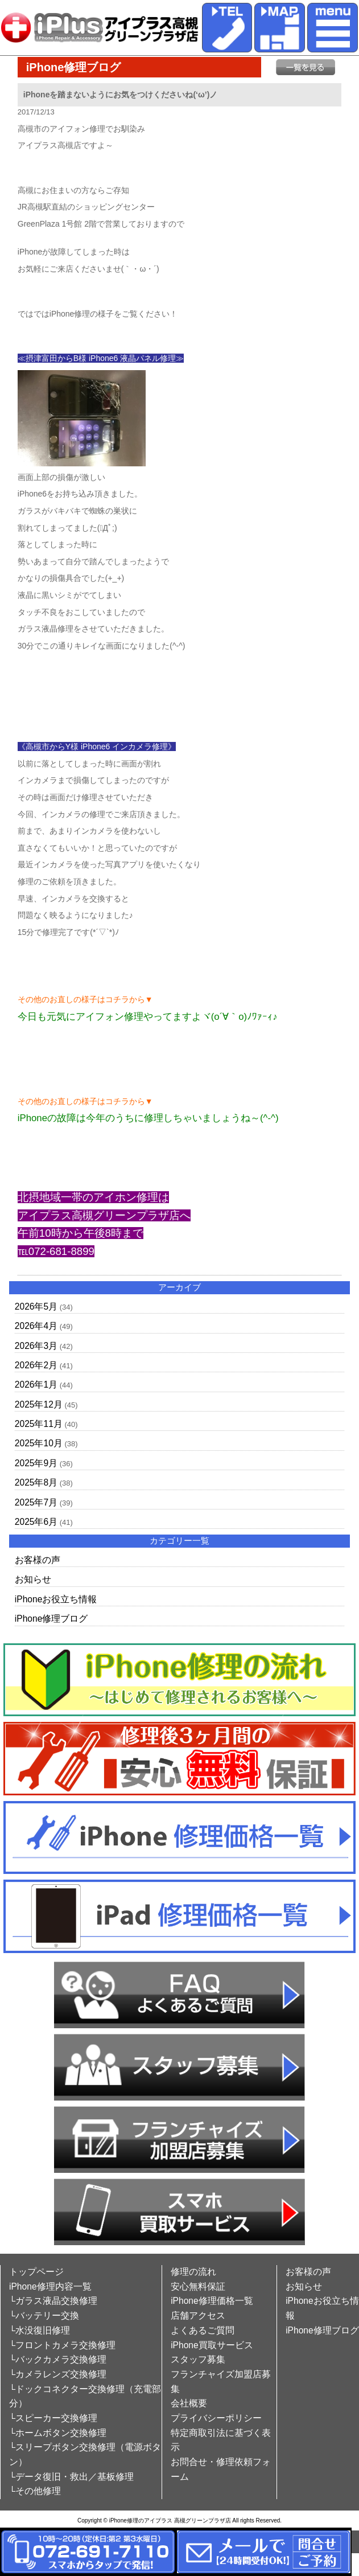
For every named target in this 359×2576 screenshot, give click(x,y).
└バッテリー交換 (44, 2315)
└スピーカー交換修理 (53, 2418)
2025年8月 (36, 1482)
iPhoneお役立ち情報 (56, 1599)
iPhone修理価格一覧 (212, 2301)
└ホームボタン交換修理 (57, 2433)
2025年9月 (36, 1463)
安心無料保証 (198, 2286)
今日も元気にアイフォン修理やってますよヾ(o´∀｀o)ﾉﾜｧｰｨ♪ (148, 1016)
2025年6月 (36, 1522)
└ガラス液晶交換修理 (53, 2301)
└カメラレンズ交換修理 (57, 2374)
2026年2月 (36, 1365)
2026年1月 (36, 1384)
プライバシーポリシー (216, 2418)
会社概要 (189, 2403)
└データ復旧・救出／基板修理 (71, 2476)
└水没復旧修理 (39, 2330)
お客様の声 (37, 1560)
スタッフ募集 (198, 2359)
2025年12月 (39, 1404)
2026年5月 (36, 1306)
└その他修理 (35, 2491)
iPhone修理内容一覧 (50, 2286)
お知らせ (33, 1579)
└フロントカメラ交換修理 (62, 2345)
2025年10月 (39, 1443)
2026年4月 (36, 1326)
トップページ (36, 2271)
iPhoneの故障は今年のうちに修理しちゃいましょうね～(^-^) (148, 1118)
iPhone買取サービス (212, 2345)
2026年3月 (36, 1346)
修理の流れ (193, 2271)
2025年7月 (36, 1502)
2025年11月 (39, 1424)
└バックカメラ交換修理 (57, 2359)
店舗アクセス (198, 2315)
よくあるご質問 (202, 2330)
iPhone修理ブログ (51, 1618)
